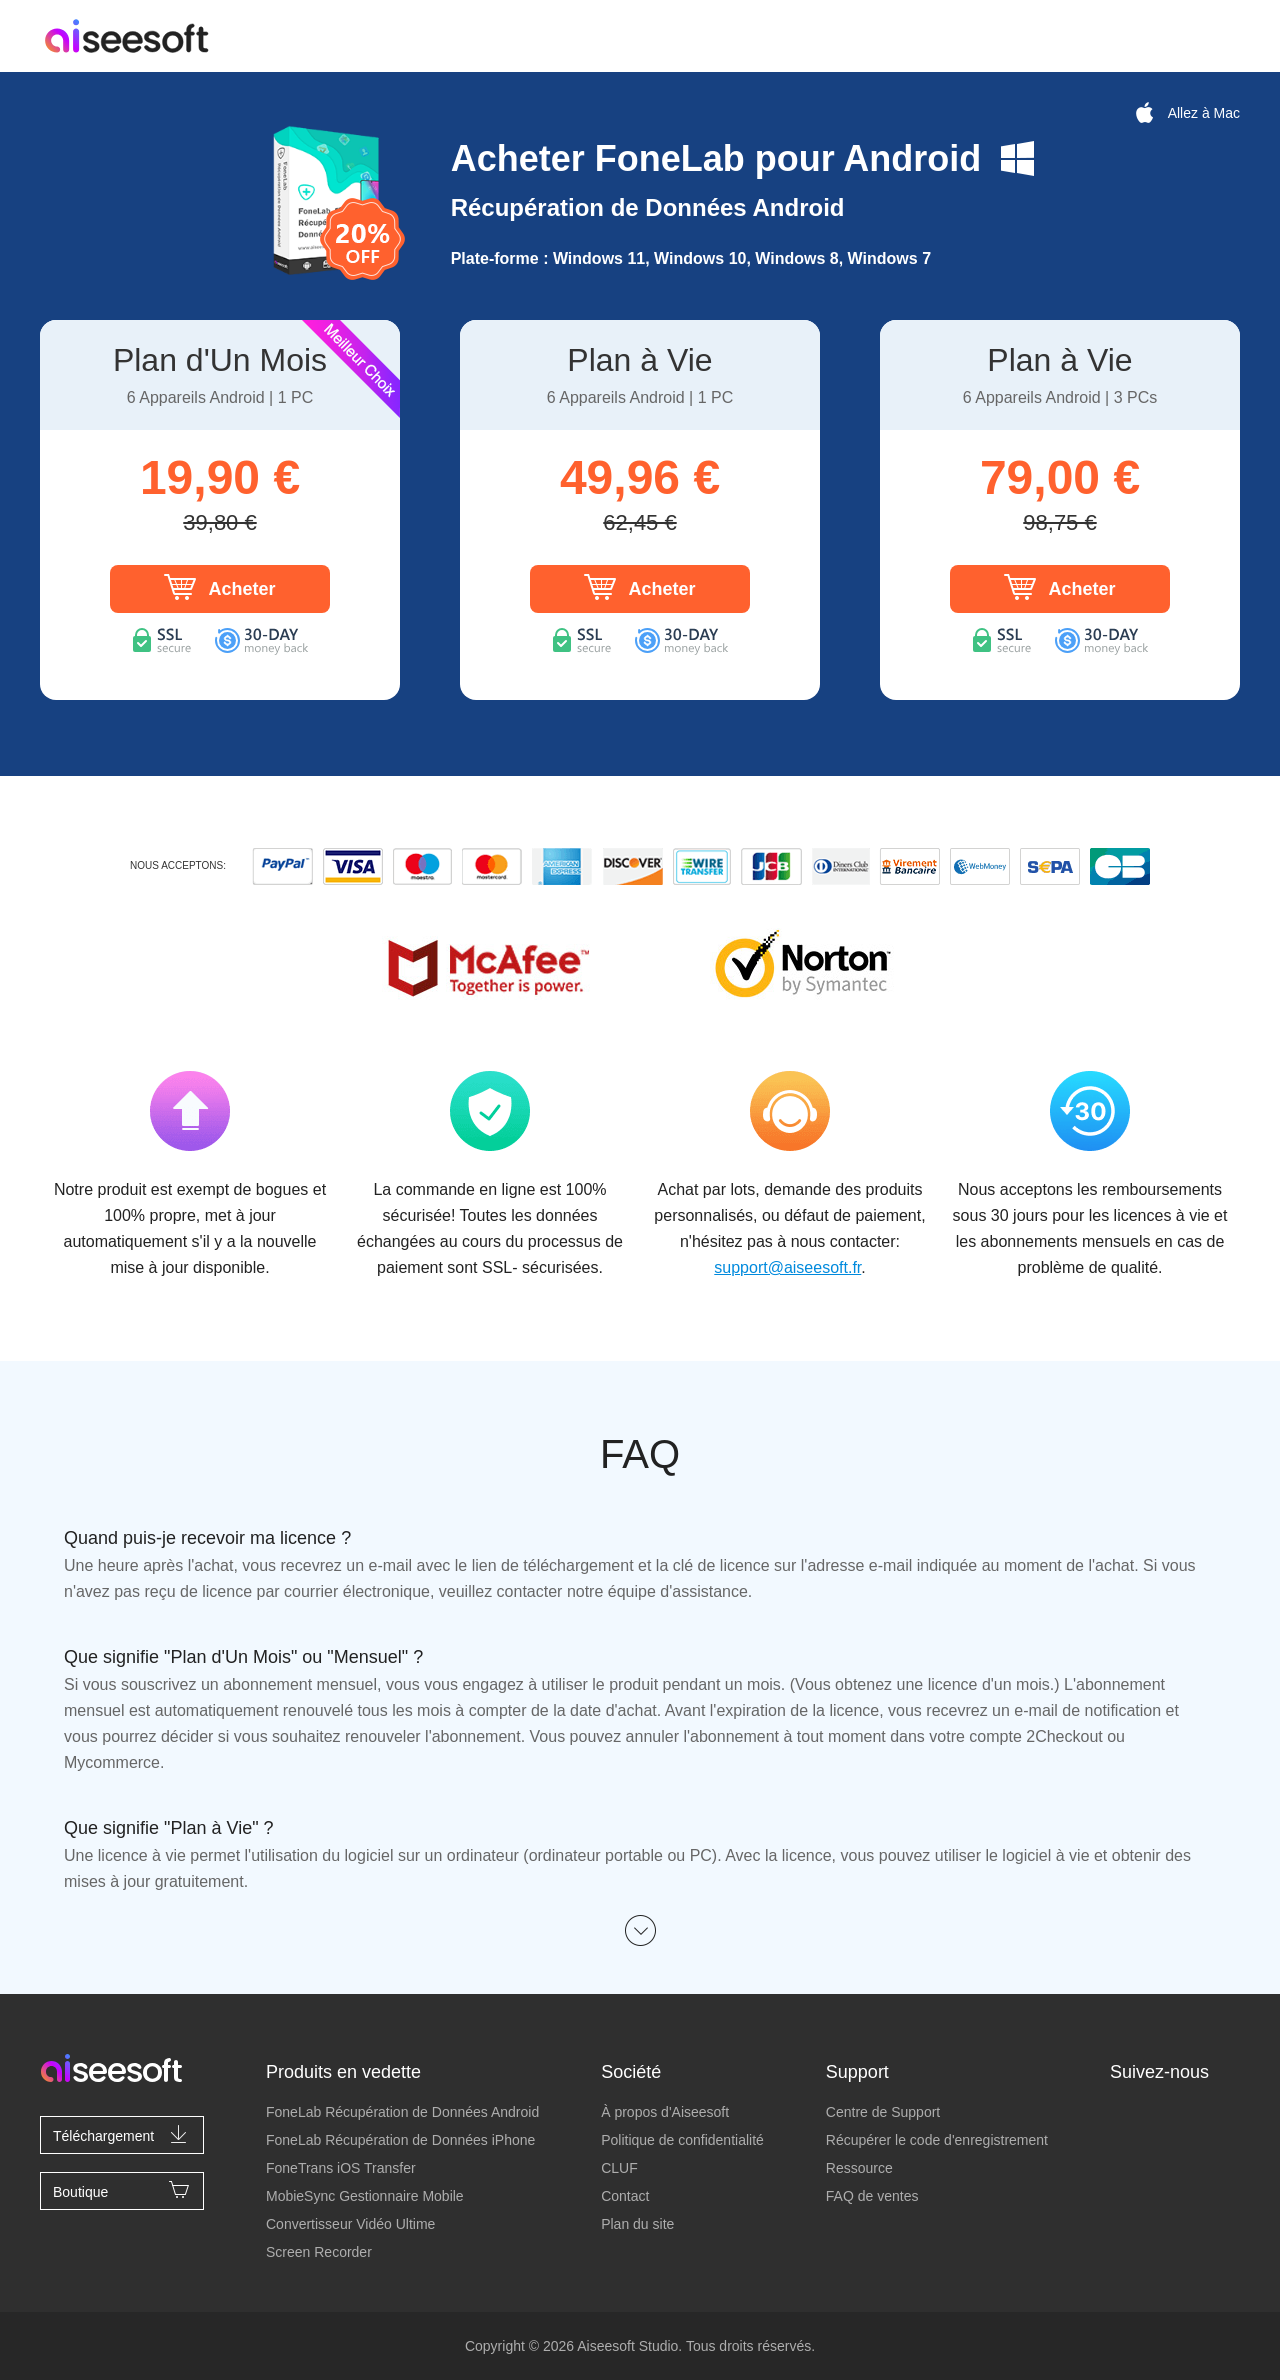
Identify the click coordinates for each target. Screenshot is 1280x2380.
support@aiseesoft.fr (787, 1267)
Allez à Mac (1186, 113)
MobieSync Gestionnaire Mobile (365, 2196)
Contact (625, 2196)
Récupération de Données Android (648, 207)
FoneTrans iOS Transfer (341, 2168)
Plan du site (637, 2224)
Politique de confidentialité (682, 2140)
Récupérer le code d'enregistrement (937, 2140)
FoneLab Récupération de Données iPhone (400, 2140)
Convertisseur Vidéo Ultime (350, 2224)
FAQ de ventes (872, 2196)
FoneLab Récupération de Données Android (402, 2112)
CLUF (619, 2168)
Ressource (859, 2168)
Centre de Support (883, 2112)
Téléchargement (122, 2134)
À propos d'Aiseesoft (665, 2112)
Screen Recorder (319, 2252)
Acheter (219, 587)
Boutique (122, 2190)
